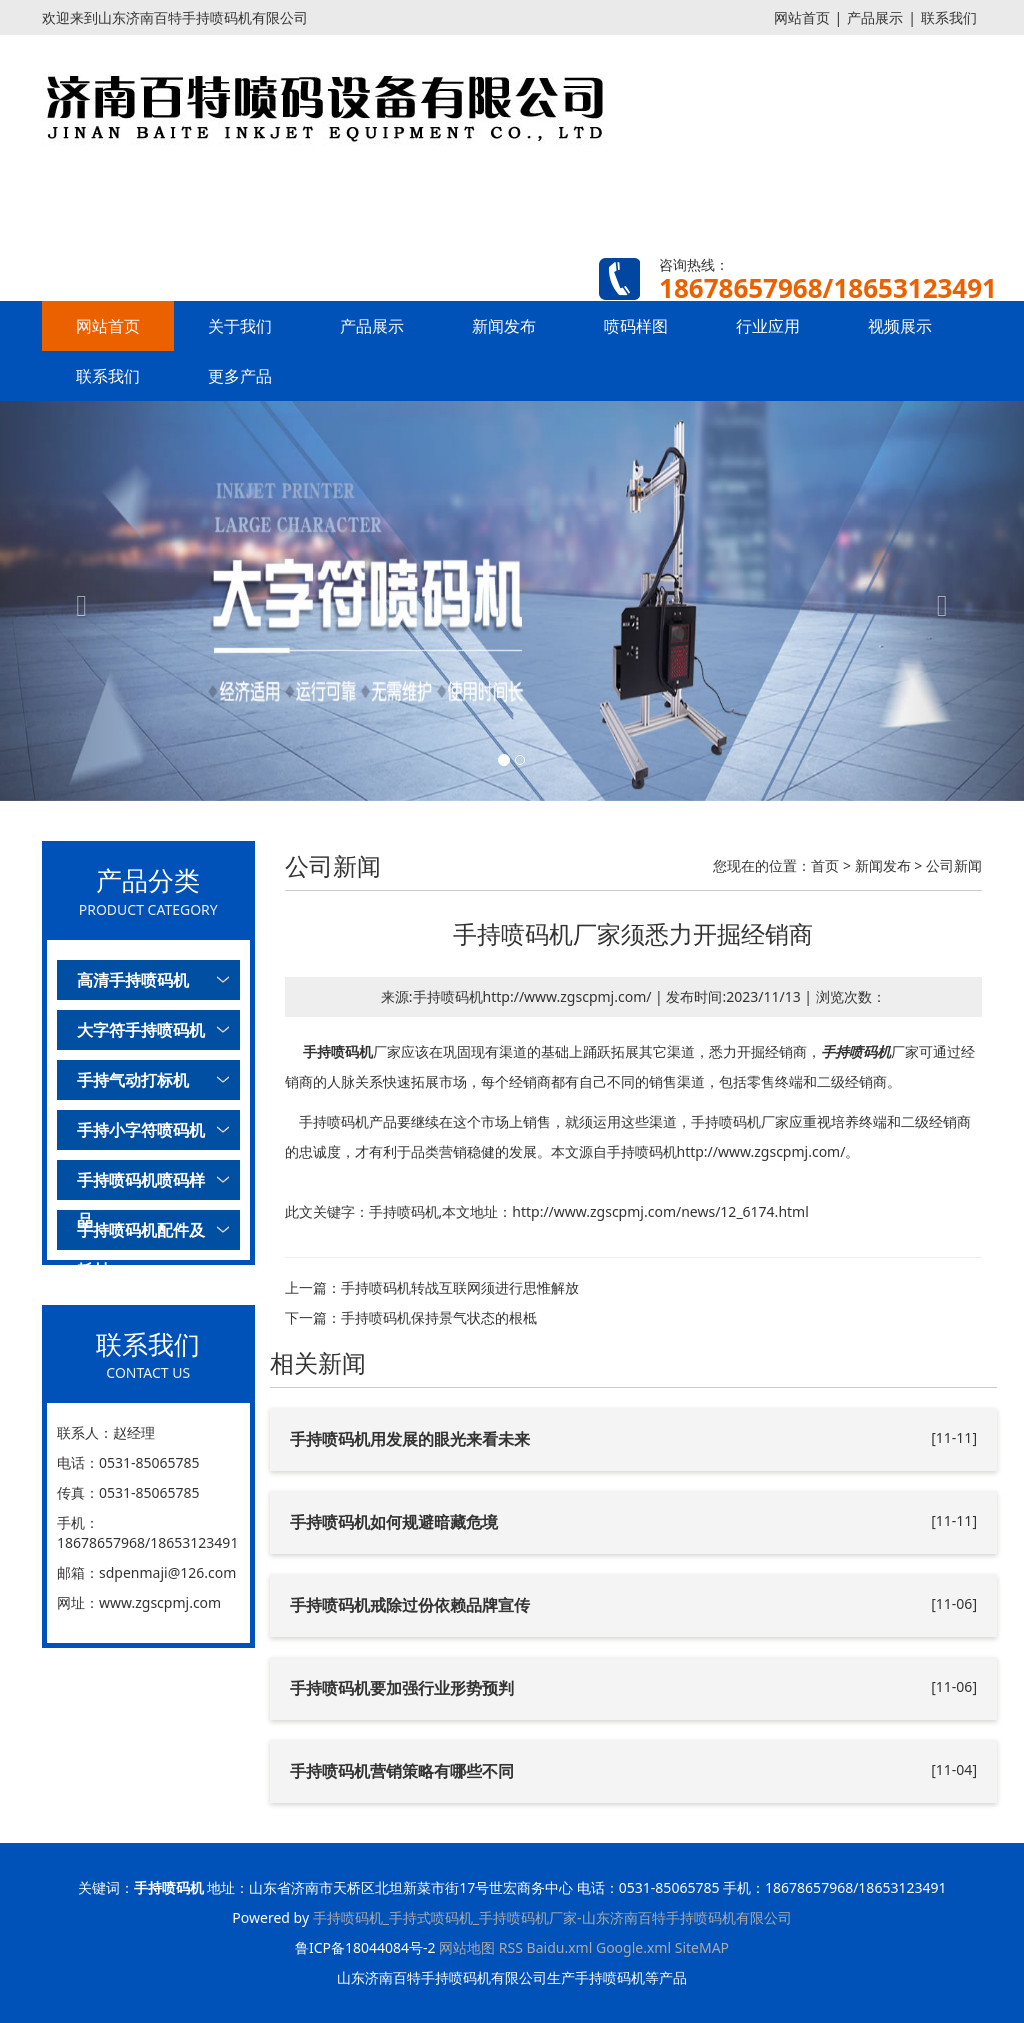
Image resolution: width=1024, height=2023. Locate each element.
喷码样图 (636, 326)
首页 (825, 865)
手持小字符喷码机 (141, 1130)
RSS (511, 1947)
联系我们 (949, 17)
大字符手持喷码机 (141, 1030)
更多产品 (240, 376)
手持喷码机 (338, 1051)
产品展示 (875, 17)
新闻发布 (504, 326)
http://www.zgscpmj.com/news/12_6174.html (660, 1211)
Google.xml (633, 1947)
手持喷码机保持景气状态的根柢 (439, 1317)
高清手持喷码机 (133, 980)
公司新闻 (954, 865)
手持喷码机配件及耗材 (141, 1234)
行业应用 (768, 326)
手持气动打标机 (133, 1080)
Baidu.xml (560, 1947)
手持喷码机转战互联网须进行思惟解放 (460, 1287)
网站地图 (467, 1947)
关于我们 (240, 326)
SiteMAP (702, 1947)
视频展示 (900, 326)
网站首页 (802, 17)
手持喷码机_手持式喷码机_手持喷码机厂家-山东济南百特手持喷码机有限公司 (552, 1917)
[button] (77, 601)
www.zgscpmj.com (160, 1602)
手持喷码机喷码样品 (141, 1184)
